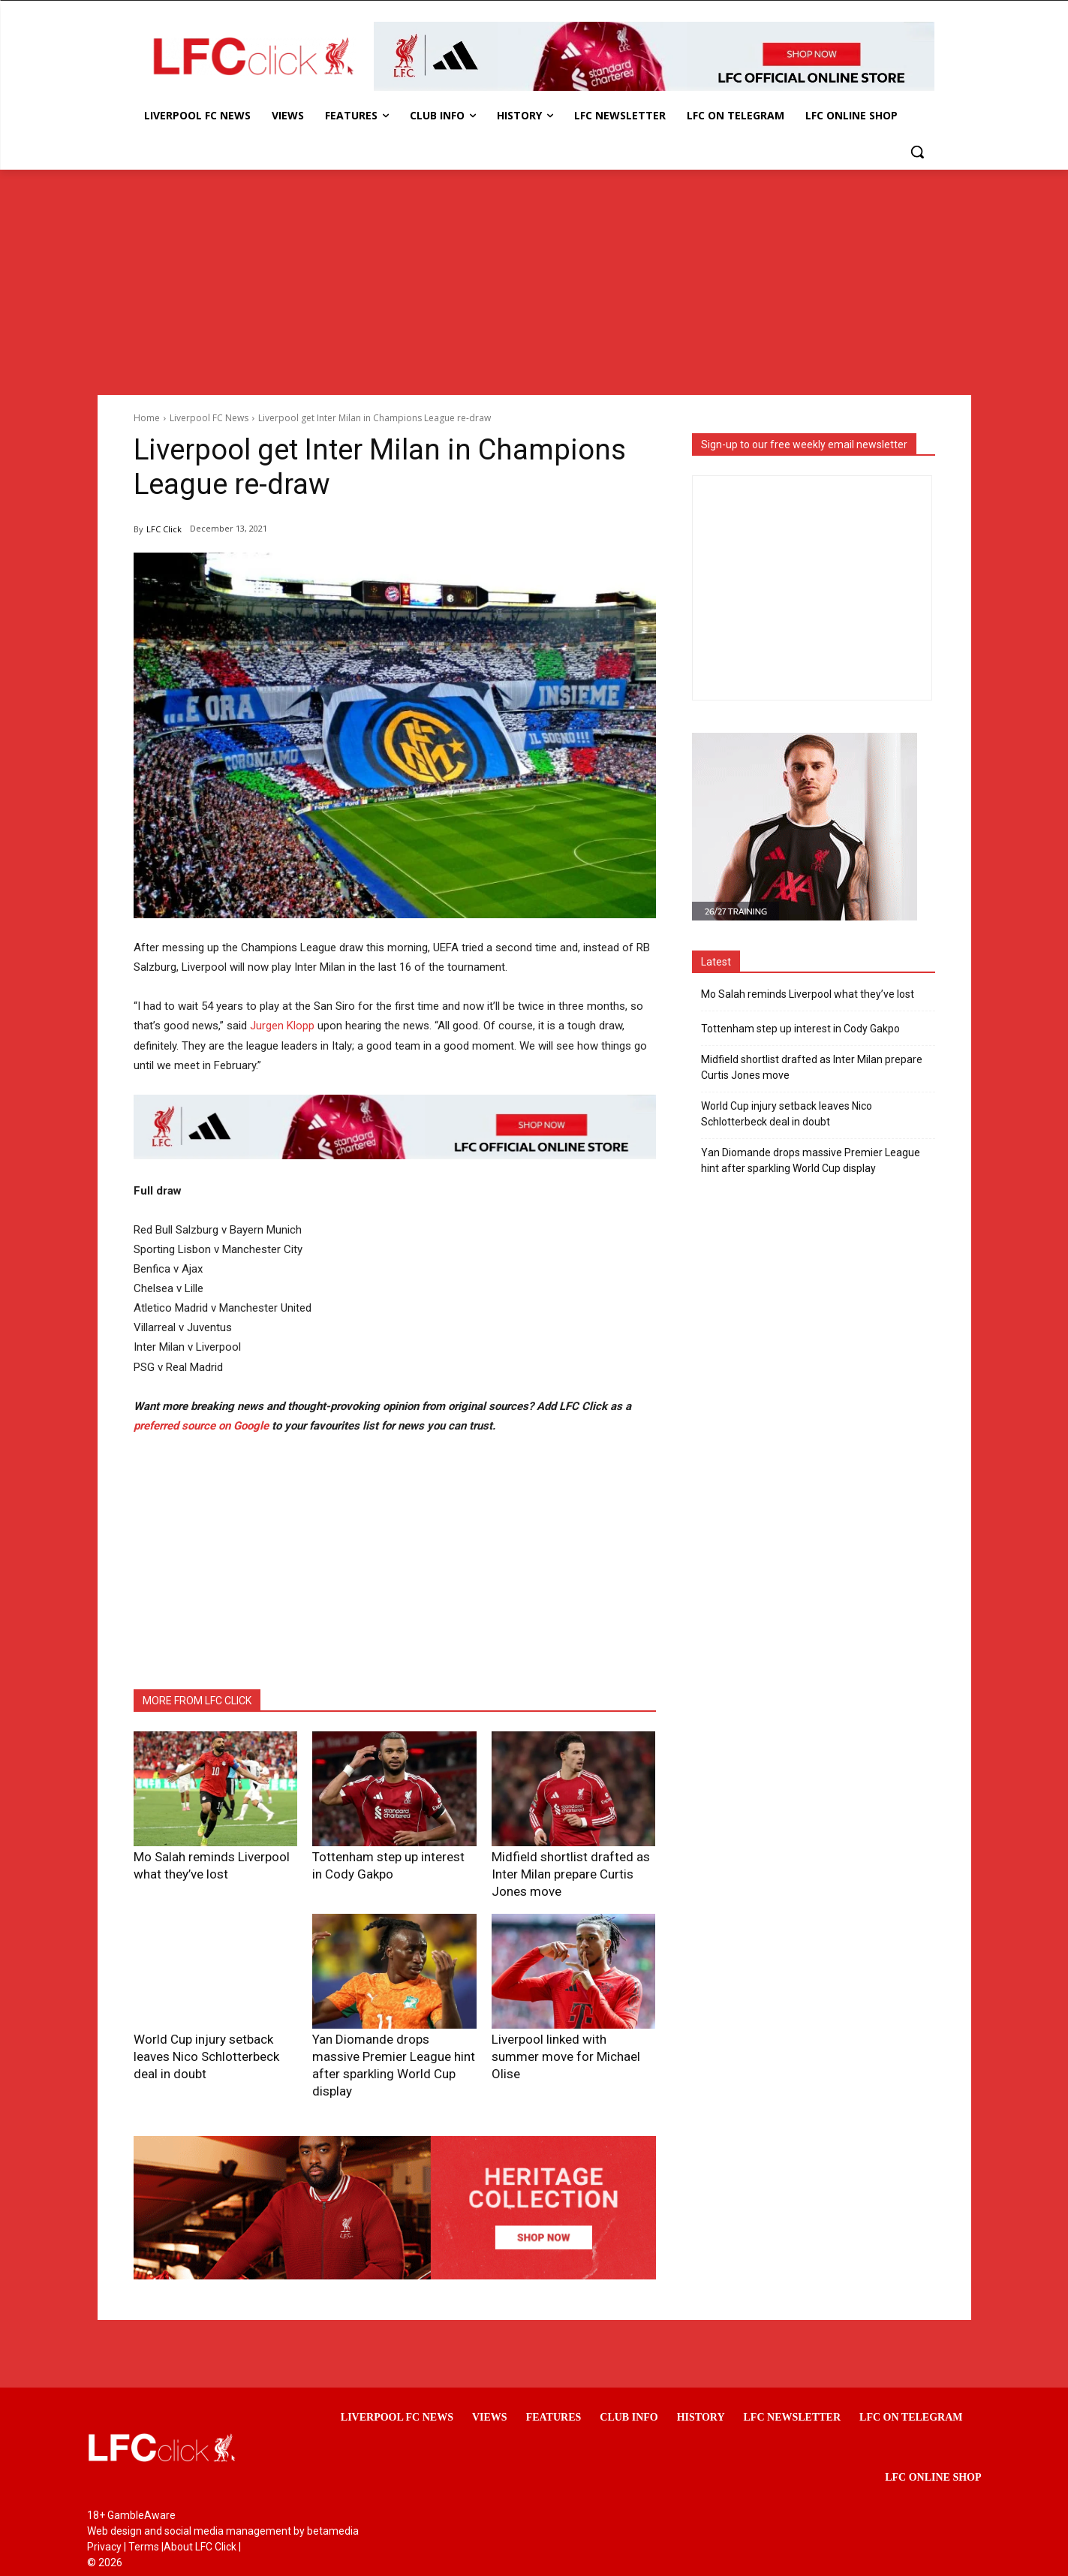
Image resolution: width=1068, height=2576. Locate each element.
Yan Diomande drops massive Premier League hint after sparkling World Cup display (387, 2031)
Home (147, 417)
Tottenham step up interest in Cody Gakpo (800, 1029)
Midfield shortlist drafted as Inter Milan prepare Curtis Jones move (811, 1067)
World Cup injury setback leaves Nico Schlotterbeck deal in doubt (786, 1114)
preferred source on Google (201, 1426)
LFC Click (164, 529)
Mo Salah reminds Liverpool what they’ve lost (807, 994)
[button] (917, 152)
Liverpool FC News (209, 417)
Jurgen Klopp (282, 1025)
